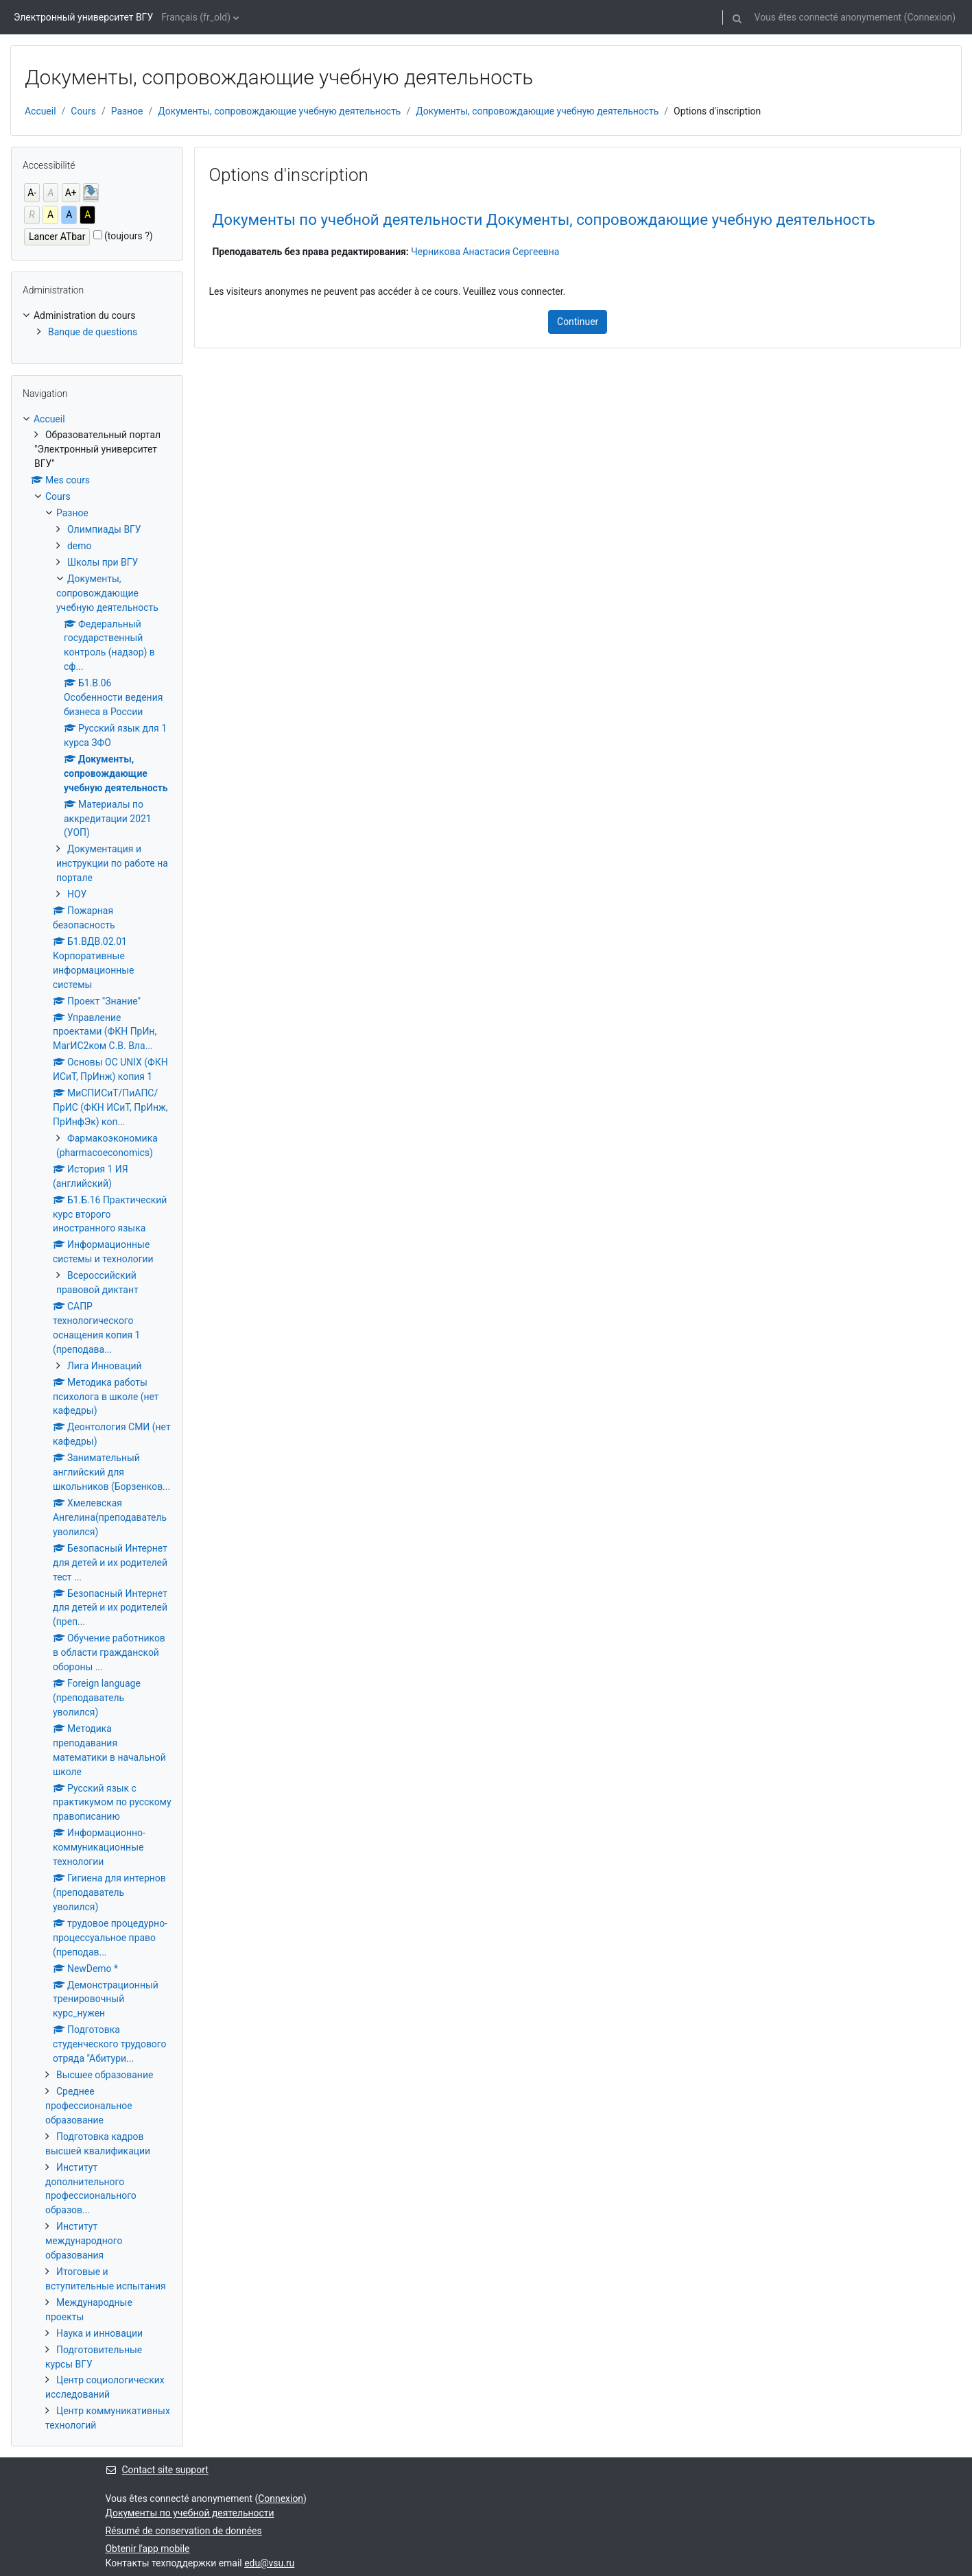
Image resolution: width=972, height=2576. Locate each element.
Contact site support (157, 2469)
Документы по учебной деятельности (190, 2512)
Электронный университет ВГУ (83, 17)
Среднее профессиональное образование (88, 2106)
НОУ (76, 894)
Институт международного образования (83, 2241)
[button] (737, 17)
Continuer (577, 321)
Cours (83, 111)
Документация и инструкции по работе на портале (112, 863)
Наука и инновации (99, 2333)
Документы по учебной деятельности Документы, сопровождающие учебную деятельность (543, 219)
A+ (71, 192)
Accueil (40, 111)
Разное (127, 111)
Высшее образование (104, 2074)
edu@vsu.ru (269, 2562)
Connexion (929, 17)
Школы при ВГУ (102, 562)
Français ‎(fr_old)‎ (195, 17)
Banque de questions (92, 331)
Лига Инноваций (104, 1365)
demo (79, 545)
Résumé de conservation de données (184, 2530)
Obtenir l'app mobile (148, 2548)
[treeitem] (97, 324)
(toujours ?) (128, 235)
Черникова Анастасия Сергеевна (485, 251)
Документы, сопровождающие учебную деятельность (279, 111)
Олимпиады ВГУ (104, 529)
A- (31, 192)
